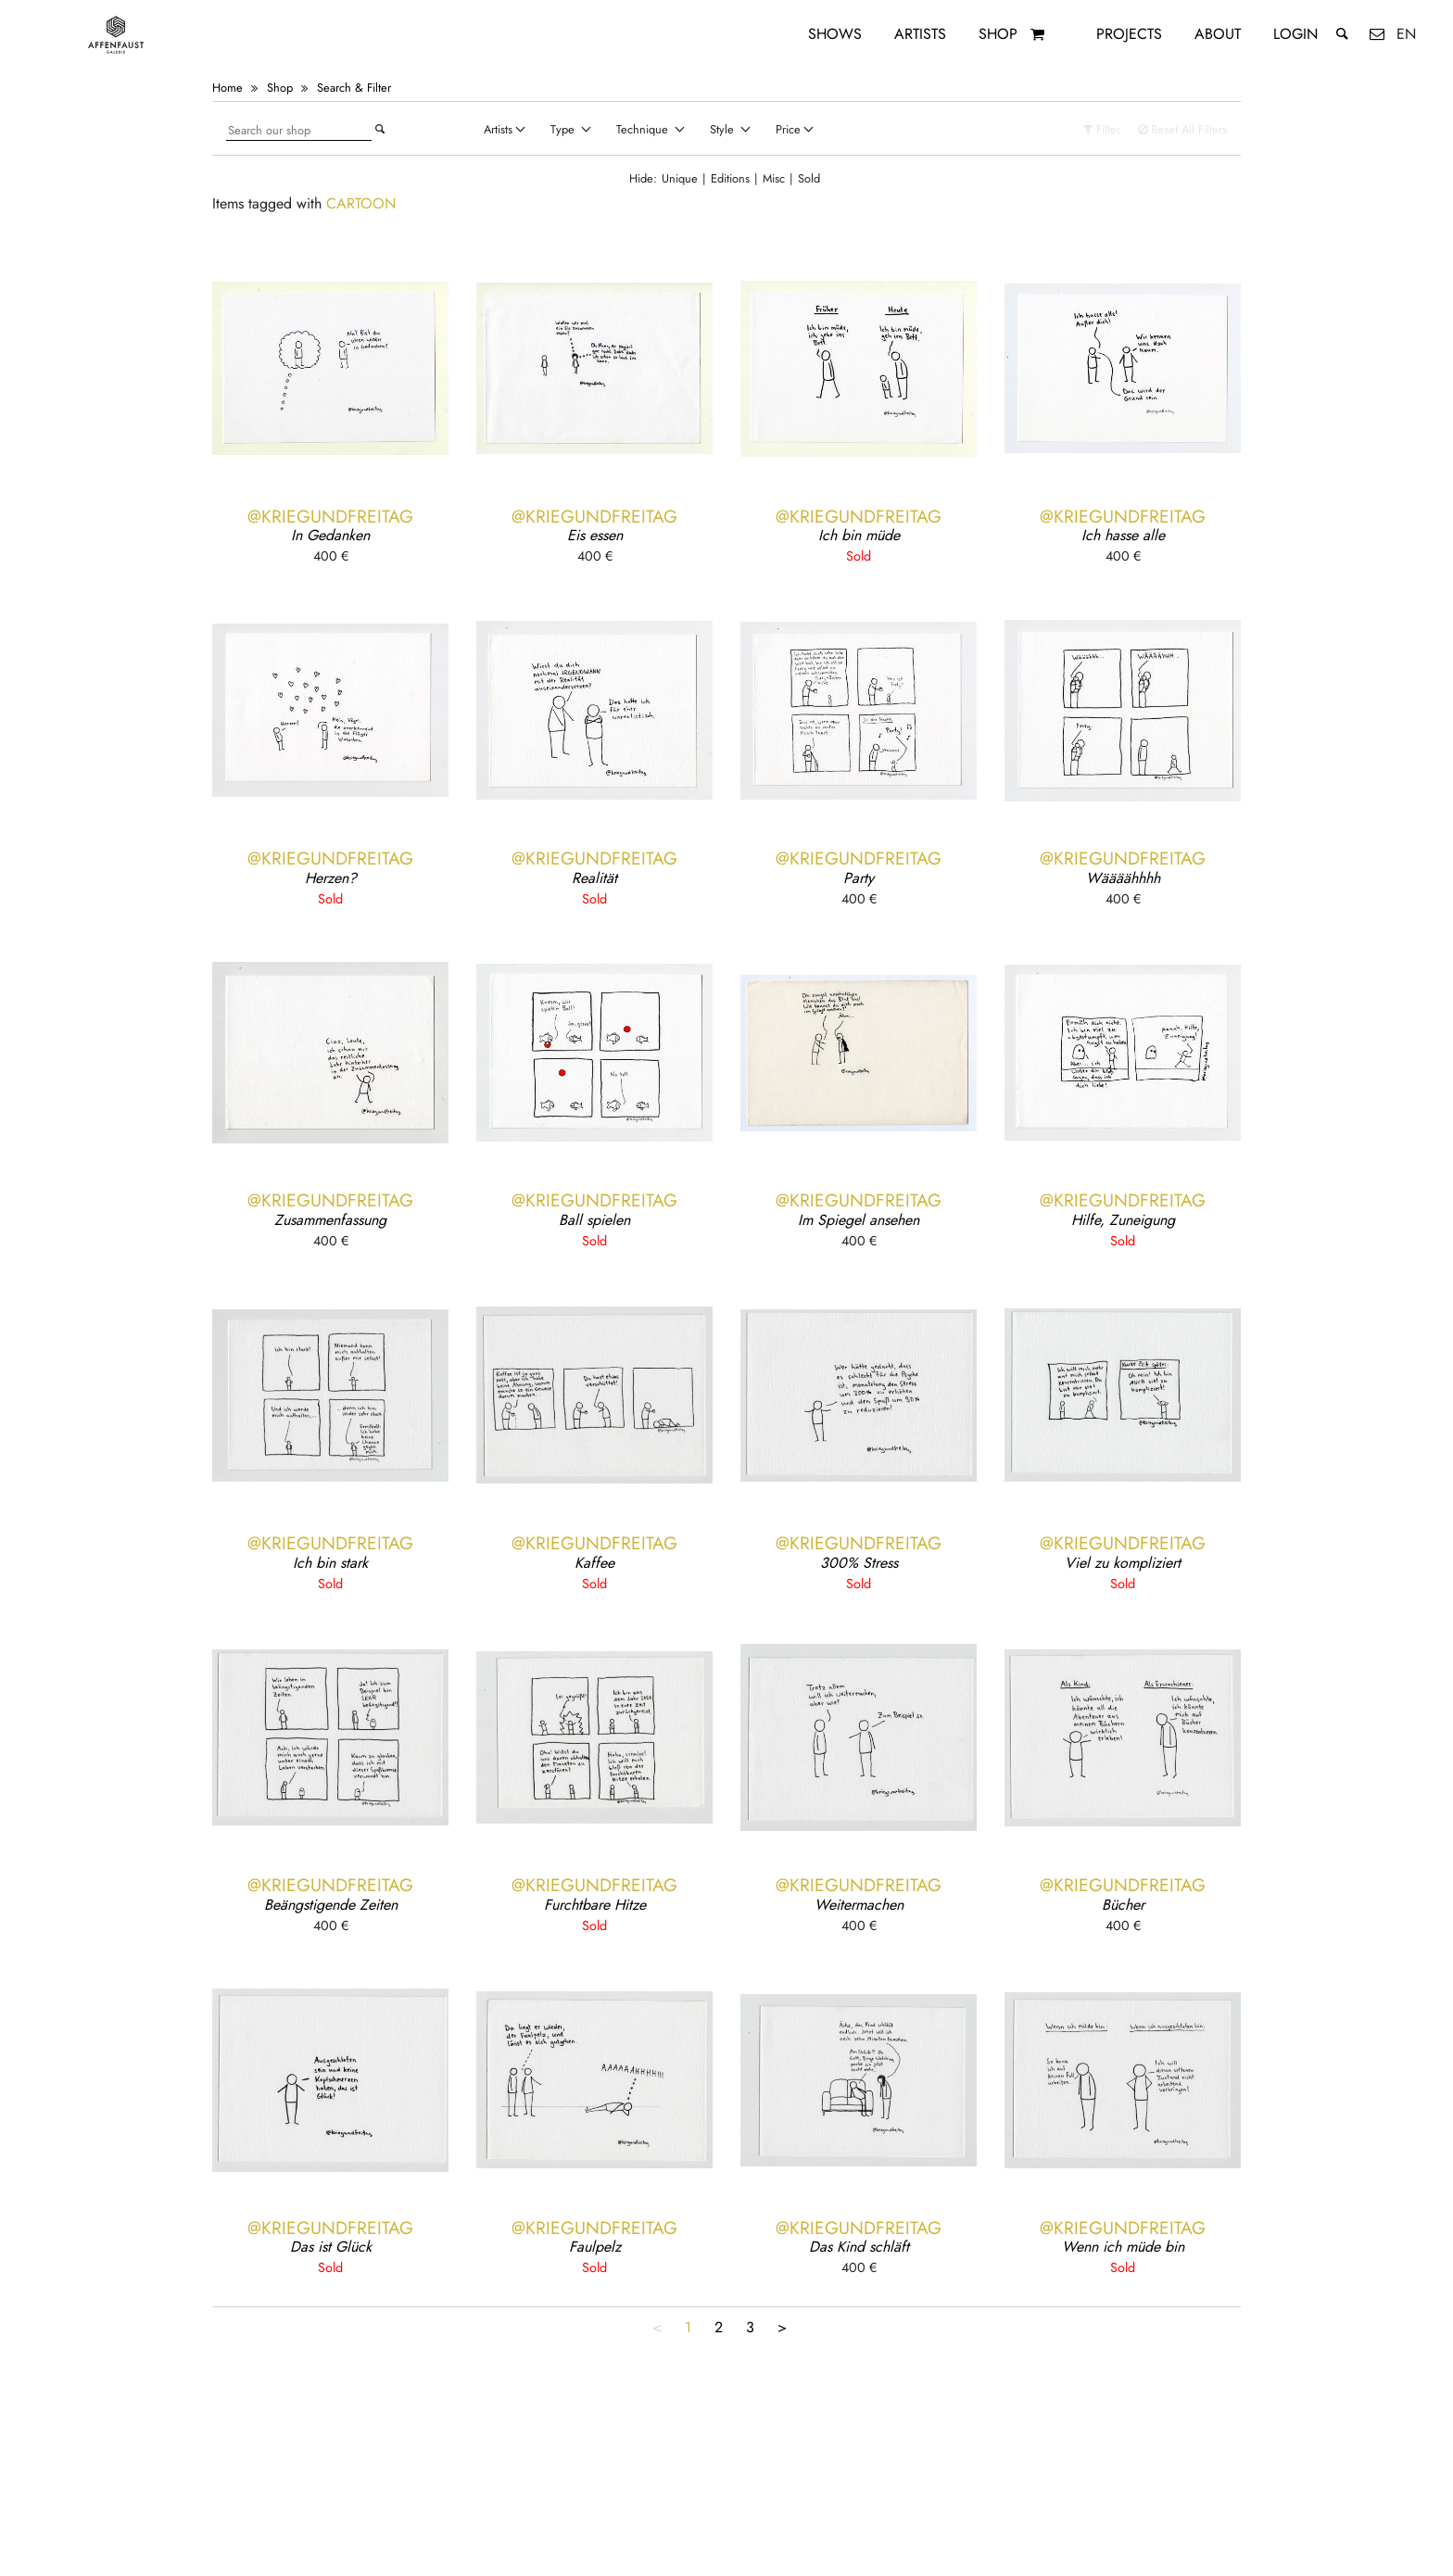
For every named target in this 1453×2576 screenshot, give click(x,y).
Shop (998, 33)
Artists (920, 33)
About (1217, 33)
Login (1295, 33)
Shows (835, 33)
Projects (1129, 33)
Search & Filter (354, 87)
